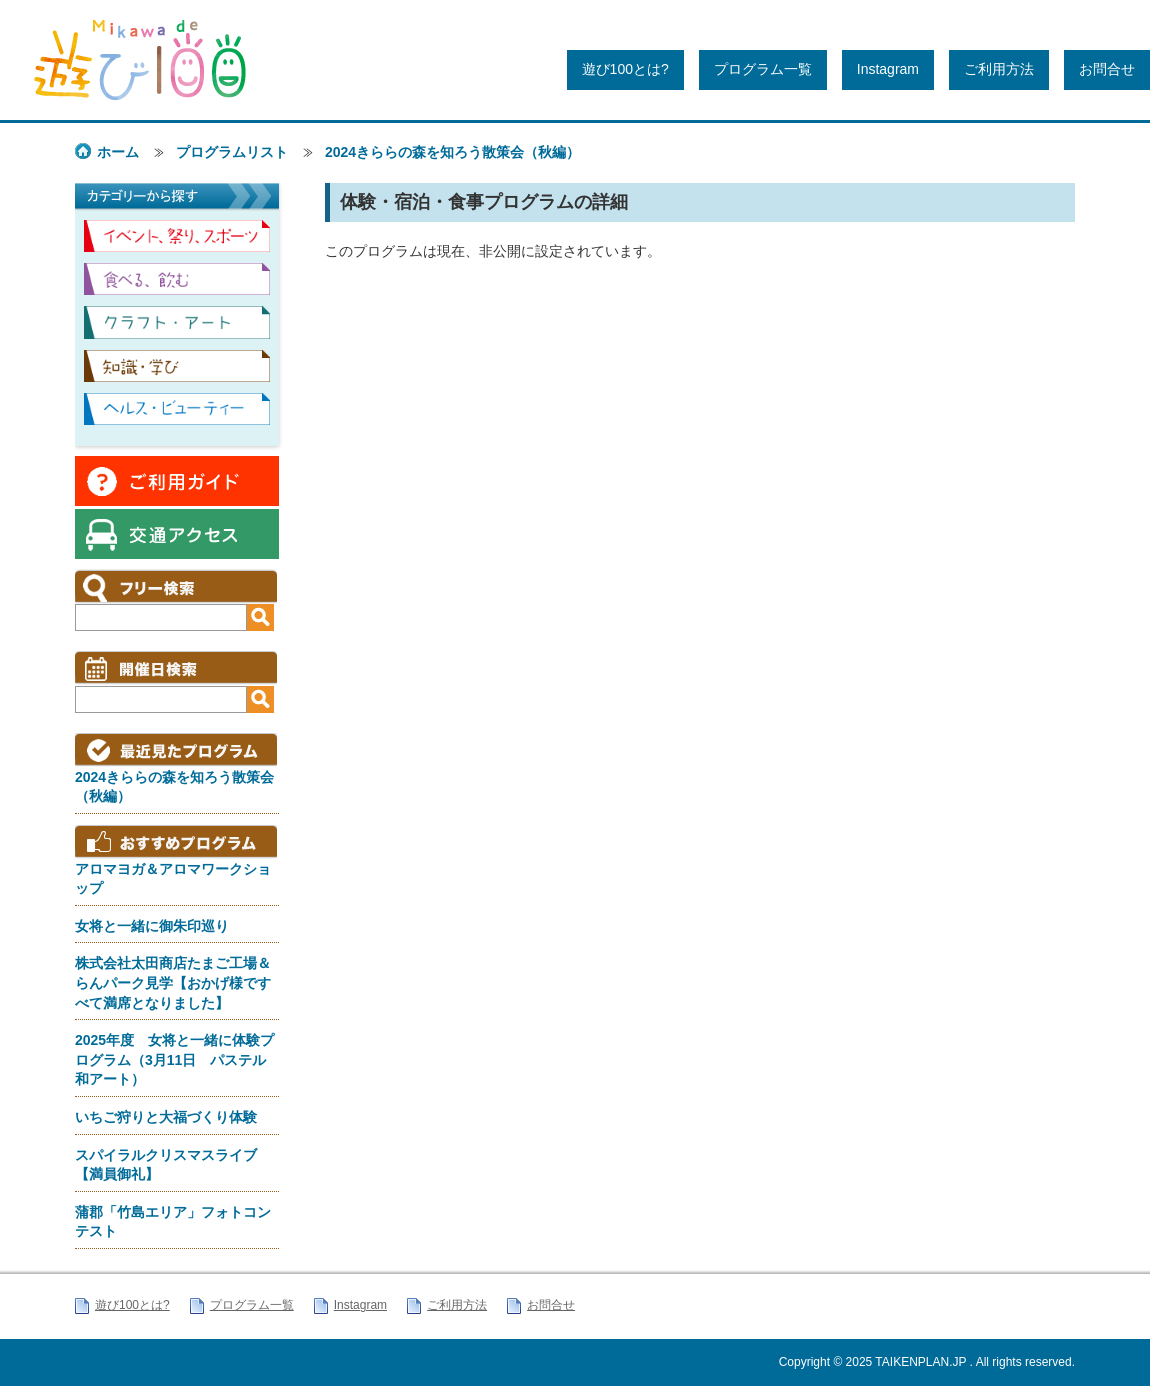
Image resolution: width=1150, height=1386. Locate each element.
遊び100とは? (625, 69)
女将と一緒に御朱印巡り (152, 926)
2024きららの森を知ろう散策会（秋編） (452, 152)
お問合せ (1107, 69)
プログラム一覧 (763, 69)
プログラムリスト (232, 152)
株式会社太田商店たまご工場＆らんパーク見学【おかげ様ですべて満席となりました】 (173, 982)
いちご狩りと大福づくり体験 (166, 1117)
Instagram (888, 69)
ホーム (118, 152)
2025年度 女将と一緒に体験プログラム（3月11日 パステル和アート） (174, 1059)
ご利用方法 (999, 69)
